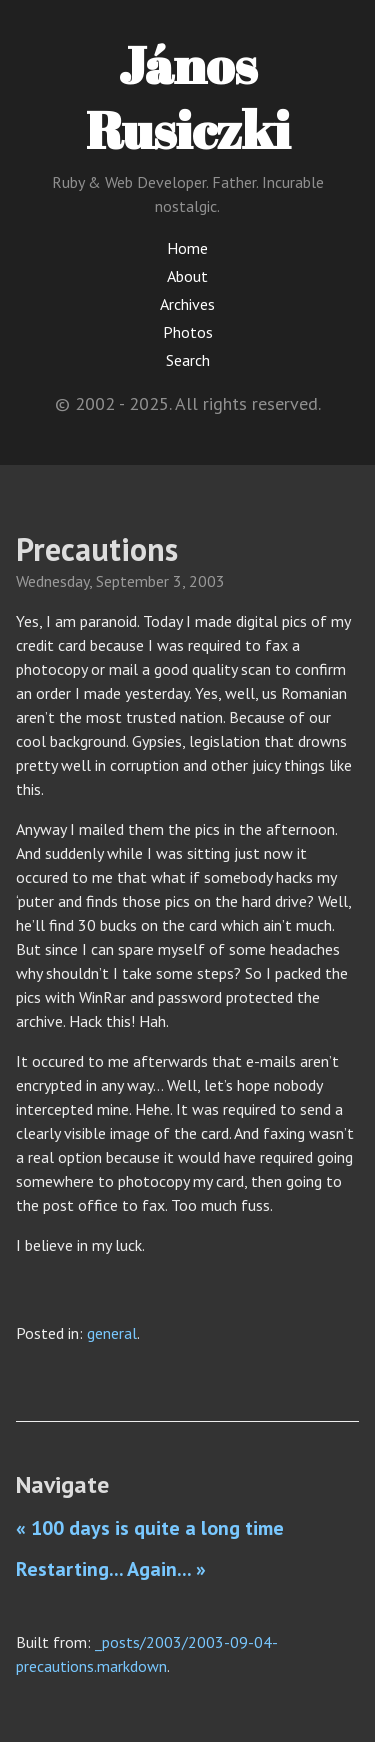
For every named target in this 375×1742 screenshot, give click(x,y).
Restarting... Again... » (111, 1569)
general (112, 1333)
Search (188, 360)
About (187, 276)
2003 (207, 581)
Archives (187, 304)
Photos (188, 332)
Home (187, 248)
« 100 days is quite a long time (150, 1528)
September (132, 581)
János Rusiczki (188, 96)
